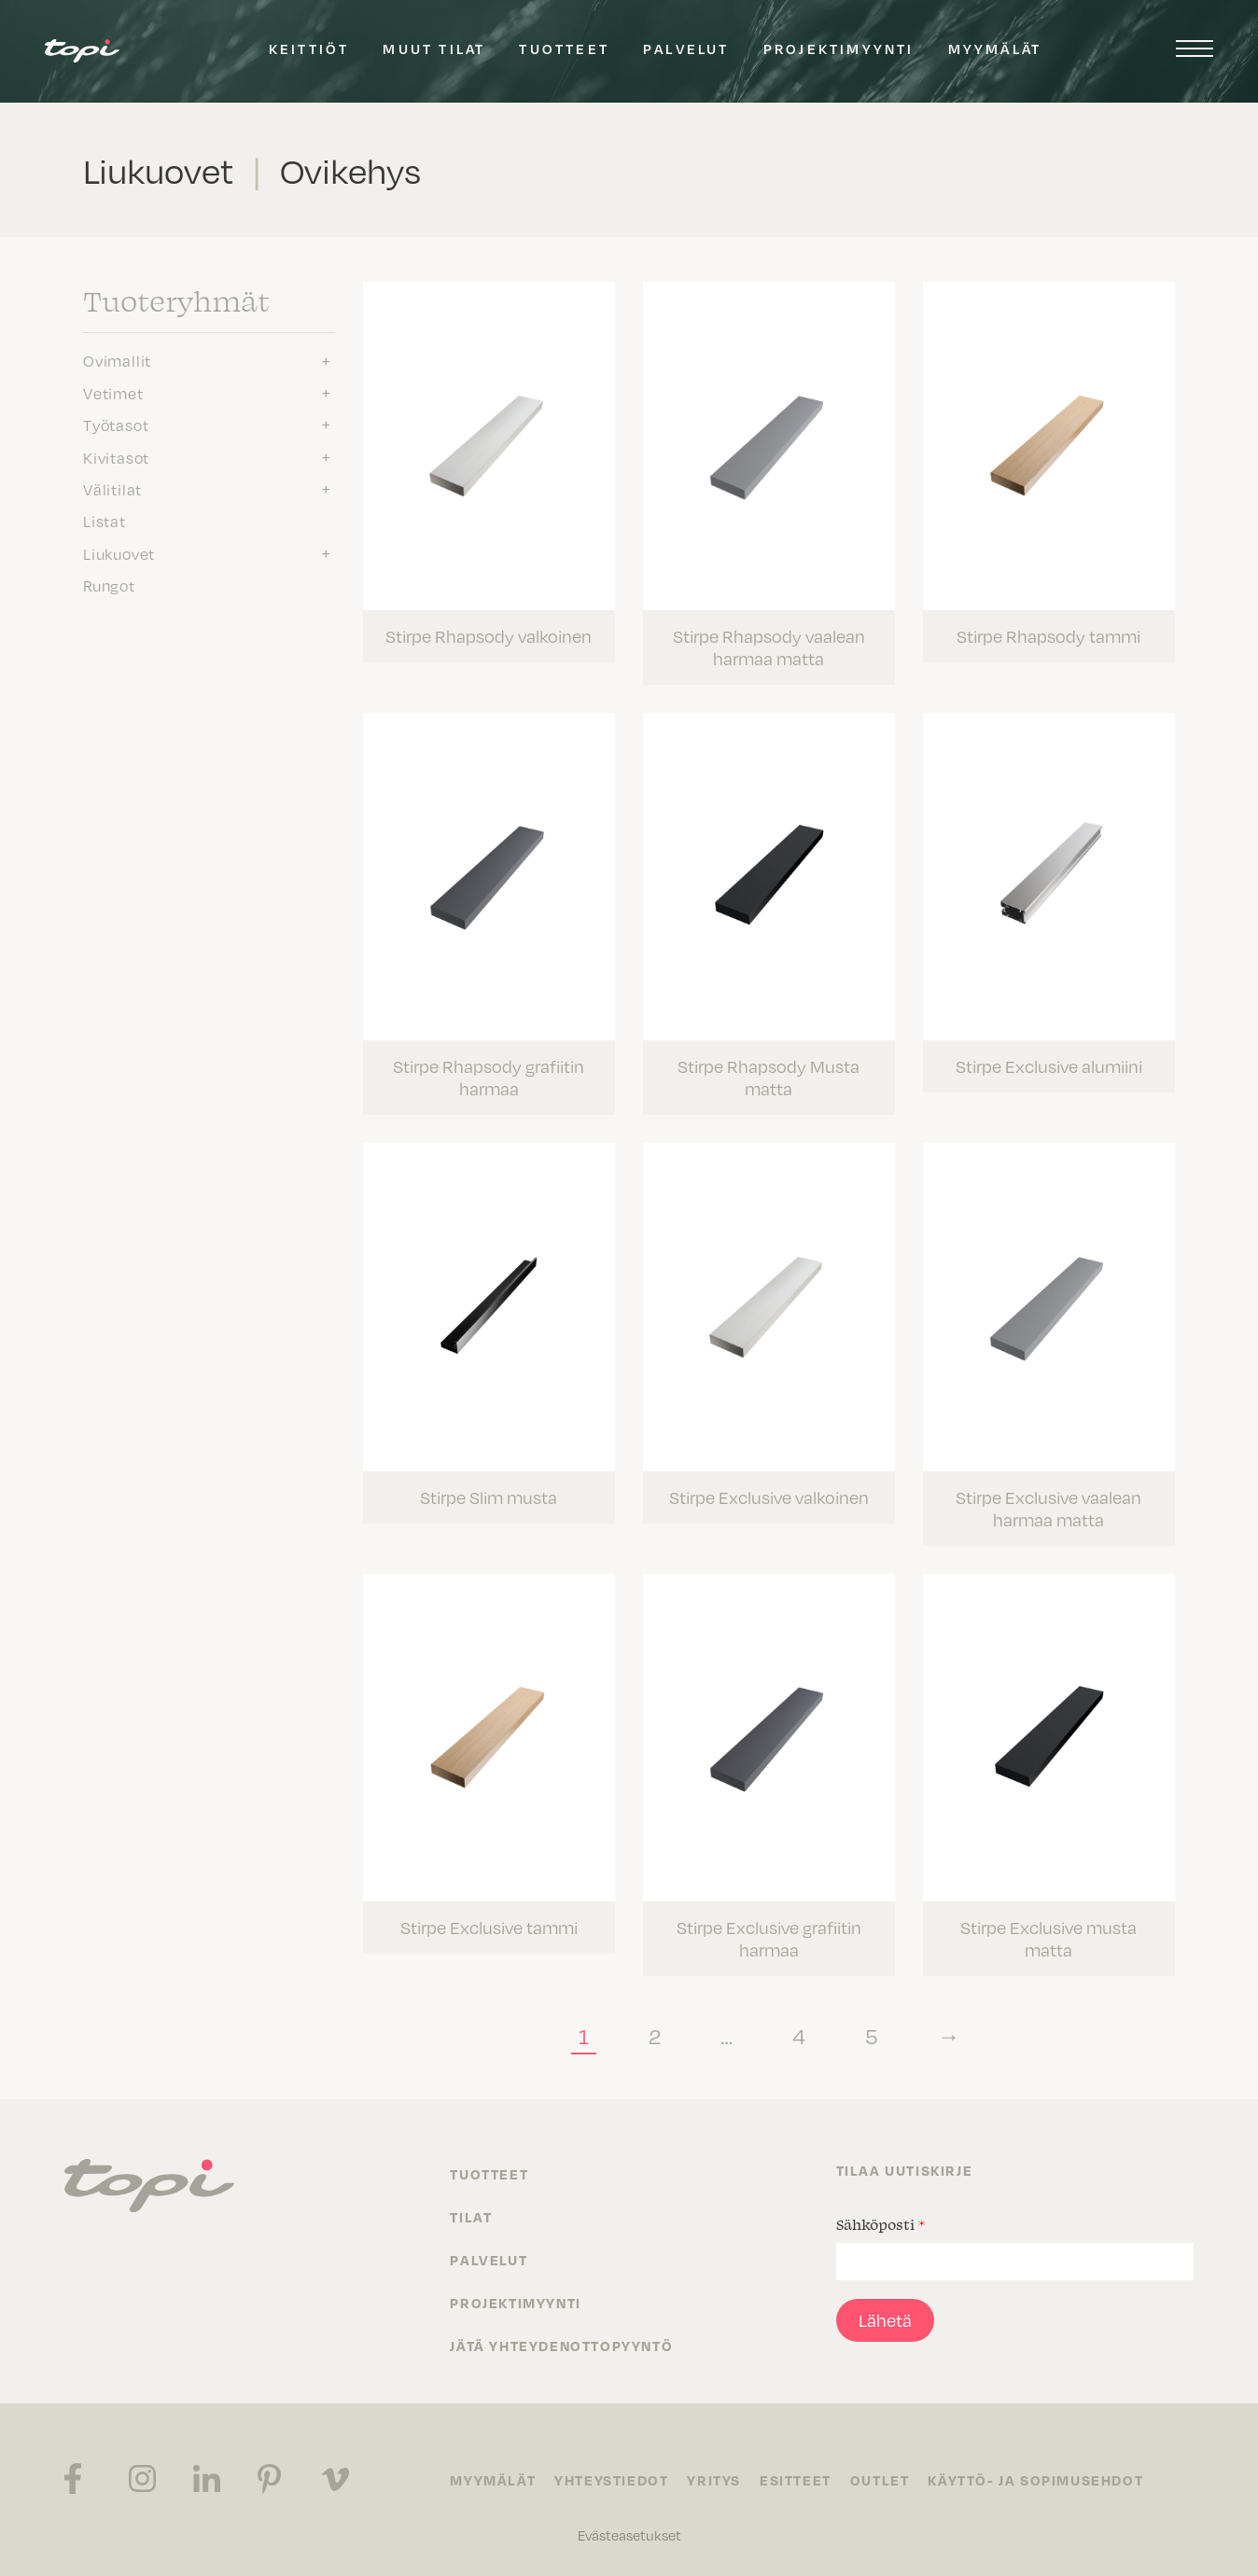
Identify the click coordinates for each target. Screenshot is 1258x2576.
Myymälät (995, 48)
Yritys (714, 2480)
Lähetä (885, 2320)
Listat (104, 520)
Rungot (109, 585)
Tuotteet (564, 48)
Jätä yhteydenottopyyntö (561, 2345)
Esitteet (796, 2480)
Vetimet (113, 393)
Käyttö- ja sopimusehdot (1035, 2480)
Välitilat (112, 489)
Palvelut (686, 48)
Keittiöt (309, 48)
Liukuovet (119, 553)
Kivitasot (116, 457)
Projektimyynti (839, 48)
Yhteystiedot (611, 2480)
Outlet (880, 2480)
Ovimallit (117, 360)
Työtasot (115, 424)
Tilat (471, 2216)
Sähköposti (880, 2224)
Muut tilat (434, 48)
